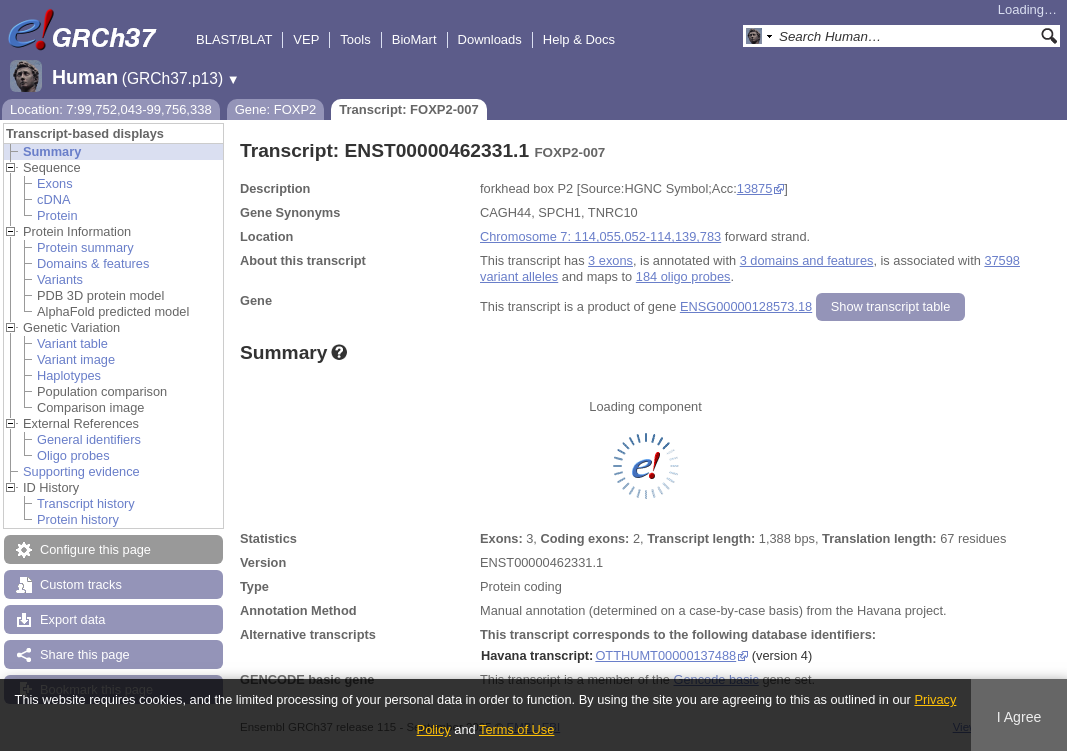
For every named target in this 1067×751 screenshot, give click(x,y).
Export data (72, 619)
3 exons (610, 260)
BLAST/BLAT (234, 39)
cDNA (53, 199)
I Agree (1019, 717)
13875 (755, 188)
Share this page (85, 654)
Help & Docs (579, 39)
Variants (60, 279)
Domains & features (93, 263)
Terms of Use (516, 729)
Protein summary (85, 247)
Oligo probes (73, 455)
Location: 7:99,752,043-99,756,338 (111, 109)
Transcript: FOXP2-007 (408, 109)
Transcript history (86, 503)
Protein (57, 215)
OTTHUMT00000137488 (665, 655)
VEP (306, 39)
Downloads (490, 39)
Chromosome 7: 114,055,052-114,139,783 (600, 236)
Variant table (72, 343)
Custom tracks (81, 584)
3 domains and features (807, 260)
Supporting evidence (81, 471)
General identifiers (89, 439)
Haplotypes (69, 375)
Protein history (78, 519)
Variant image (76, 359)
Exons (55, 183)
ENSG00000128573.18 (746, 306)
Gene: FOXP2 (276, 109)
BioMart (414, 39)
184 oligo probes (683, 276)
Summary (52, 151)
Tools (355, 39)
